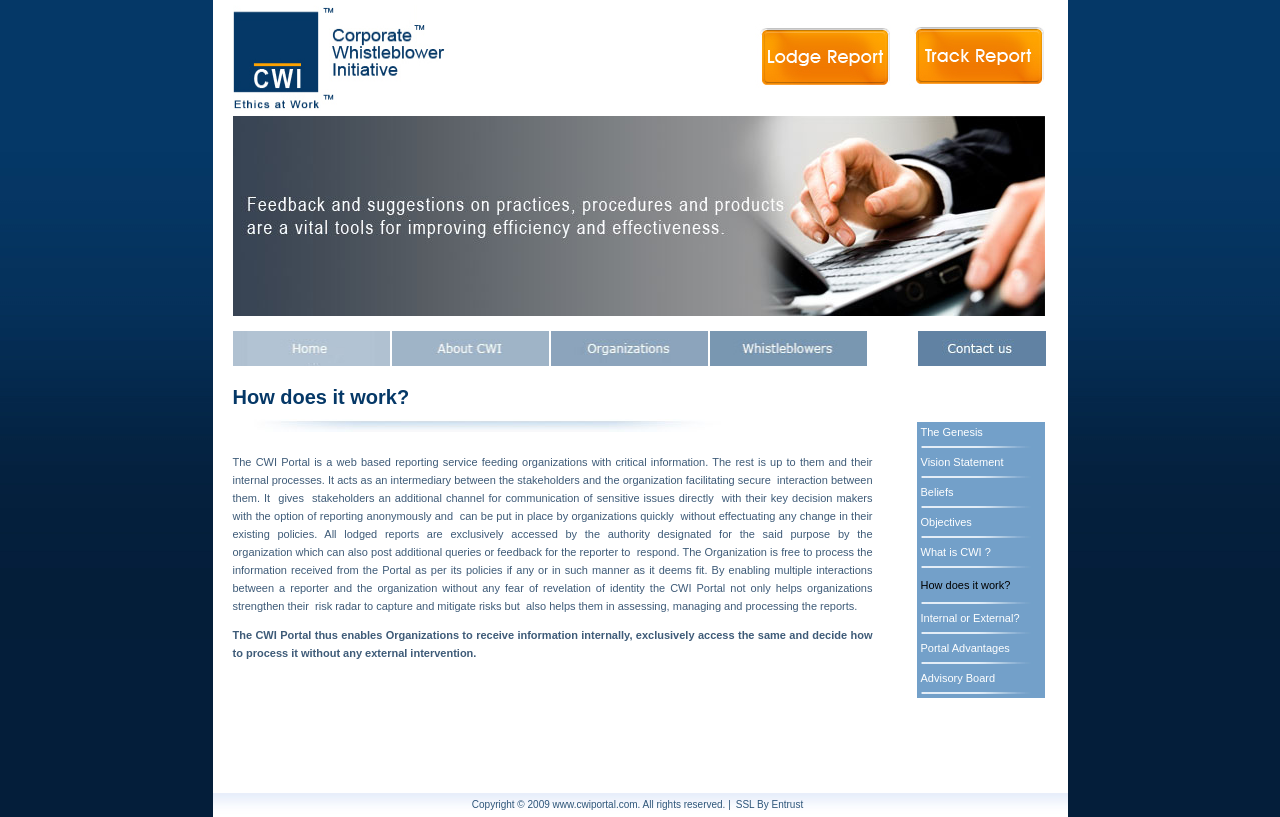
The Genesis (952, 432)
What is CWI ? (956, 552)
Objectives (946, 522)
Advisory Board (958, 678)
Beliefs (937, 492)
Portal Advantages (965, 648)
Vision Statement (962, 462)
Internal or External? (970, 618)
